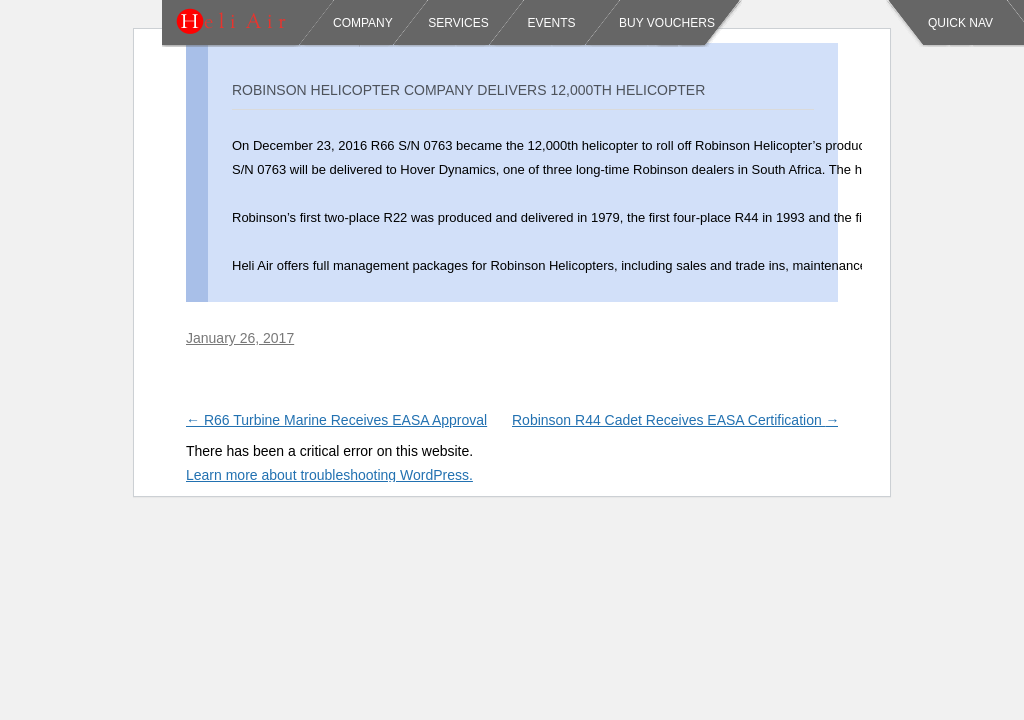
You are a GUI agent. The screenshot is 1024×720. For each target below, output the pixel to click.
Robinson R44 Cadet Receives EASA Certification (676, 420)
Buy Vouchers (667, 23)
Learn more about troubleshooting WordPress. (329, 475)
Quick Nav (960, 23)
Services (458, 23)
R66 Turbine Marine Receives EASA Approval (336, 420)
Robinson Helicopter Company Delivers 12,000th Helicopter (468, 90)
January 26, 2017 (240, 338)
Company (363, 23)
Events (549, 23)
